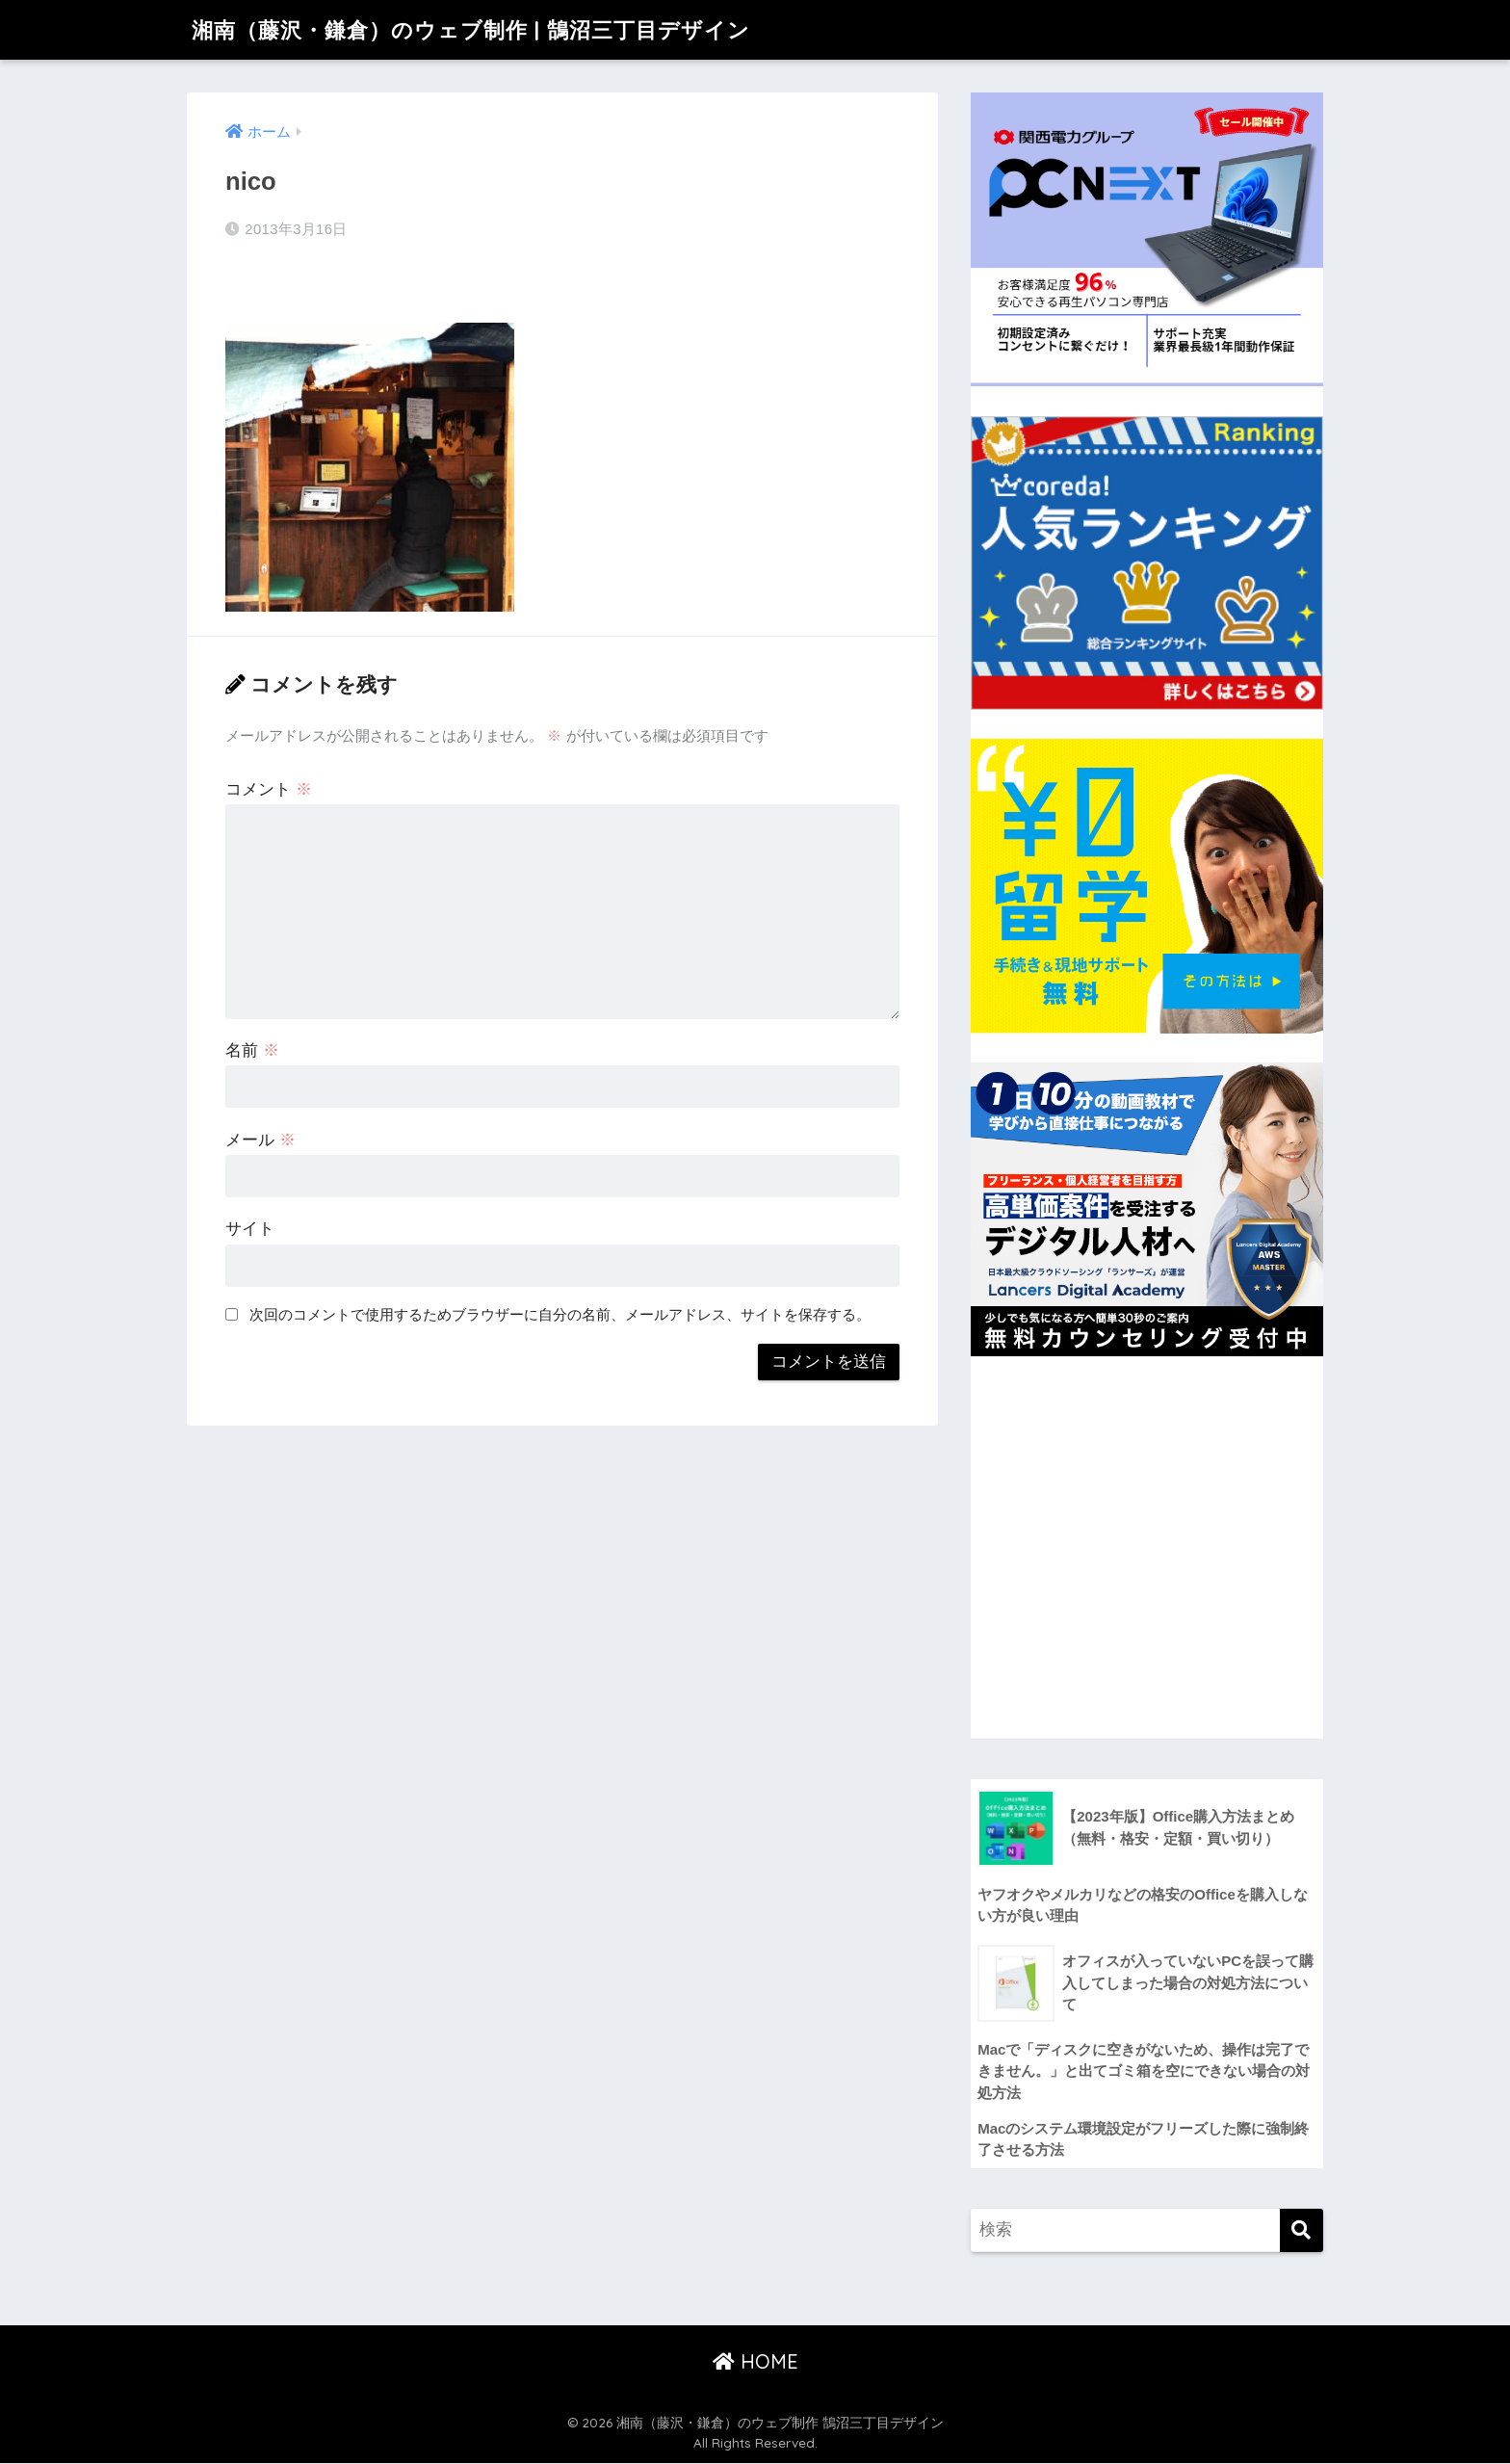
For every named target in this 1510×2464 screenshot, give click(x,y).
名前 (252, 1050)
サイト (249, 1228)
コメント (268, 789)
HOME (755, 2361)
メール (260, 1140)
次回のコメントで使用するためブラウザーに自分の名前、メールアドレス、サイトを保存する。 (560, 1314)
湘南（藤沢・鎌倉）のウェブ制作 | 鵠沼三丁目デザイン (482, 29)
